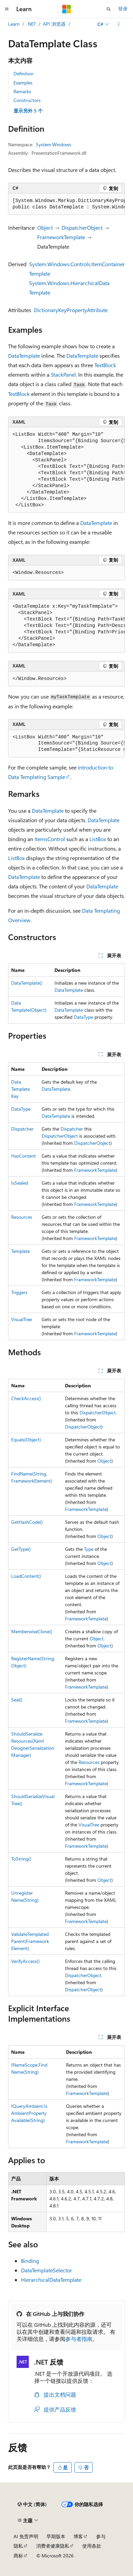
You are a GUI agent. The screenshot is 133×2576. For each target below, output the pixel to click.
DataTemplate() (26, 983)
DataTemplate (24, 355)
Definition (24, 73)
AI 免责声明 (26, 2536)
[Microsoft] (66, 9)
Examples (23, 82)
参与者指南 (78, 2338)
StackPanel (63, 374)
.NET (31, 24)
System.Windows (53, 144)
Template (20, 1251)
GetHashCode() (27, 1522)
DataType (83, 1017)
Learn (14, 24)
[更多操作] (119, 24)
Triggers (19, 1292)
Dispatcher (22, 1129)
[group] (66, 204)
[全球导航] (7, 9)
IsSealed (19, 1183)
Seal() (16, 1699)
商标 (18, 2555)
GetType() (21, 1549)
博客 (78, 2536)
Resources (21, 1217)
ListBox (97, 838)
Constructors (27, 100)
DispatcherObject (82, 227)
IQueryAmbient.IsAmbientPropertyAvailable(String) (29, 2113)
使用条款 (91, 2546)
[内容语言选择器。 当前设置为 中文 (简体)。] (32, 2504)
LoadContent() (26, 1576)
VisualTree (21, 1319)
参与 (101, 2536)
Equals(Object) (26, 1439)
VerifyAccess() (25, 1961)
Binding (30, 2260)
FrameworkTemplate (61, 237)
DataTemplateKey (20, 1089)
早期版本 (55, 2536)
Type (88, 1549)
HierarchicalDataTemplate (51, 2279)
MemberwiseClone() (31, 1631)
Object (45, 227)
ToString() (21, 1858)
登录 (123, 8)
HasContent (23, 1156)
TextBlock (105, 365)
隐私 (18, 2546)
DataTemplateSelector (46, 2270)
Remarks (22, 91)
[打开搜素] (108, 9)
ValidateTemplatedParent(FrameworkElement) (30, 1941)
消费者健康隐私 (52, 2546)
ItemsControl (50, 838)
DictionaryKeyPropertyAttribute (71, 309)
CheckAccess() (26, 1398)
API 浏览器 (54, 24)
